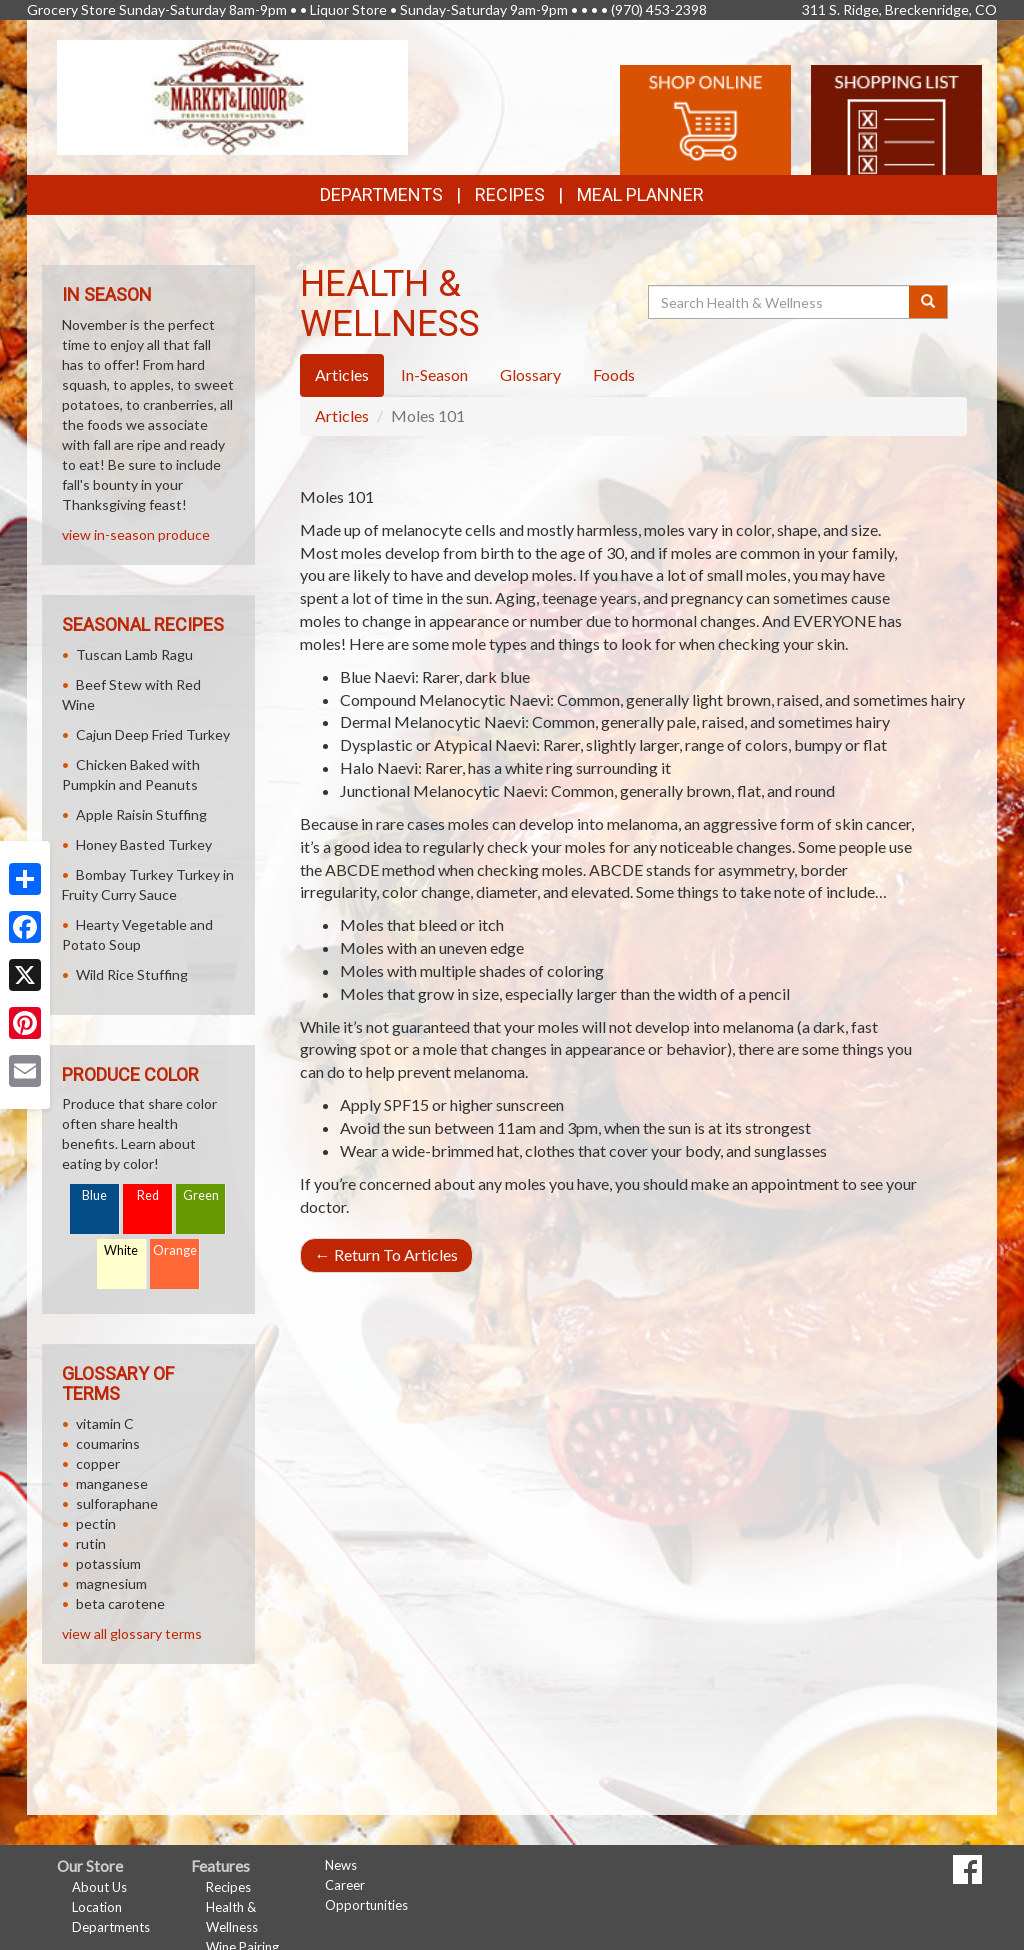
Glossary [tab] (530, 374)
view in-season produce (136, 534)
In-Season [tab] (434, 374)
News (341, 1865)
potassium (108, 1563)
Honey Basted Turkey (144, 844)
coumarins (108, 1443)
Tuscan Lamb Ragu (134, 654)
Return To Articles (386, 1254)
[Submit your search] (928, 302)
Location (97, 1907)
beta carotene (120, 1603)
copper (98, 1463)
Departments (111, 1927)
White (121, 1250)
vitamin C (105, 1423)
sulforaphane (117, 1503)
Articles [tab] (342, 374)
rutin (91, 1543)
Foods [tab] (614, 374)
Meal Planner (640, 194)
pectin (96, 1523)
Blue (94, 1195)
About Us (99, 1887)
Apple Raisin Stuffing (141, 814)
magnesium (111, 1583)
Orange (175, 1250)
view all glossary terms (132, 1633)
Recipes (510, 194)
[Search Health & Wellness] (780, 302)
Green (201, 1195)
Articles (342, 415)
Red (148, 1195)
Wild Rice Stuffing (132, 974)
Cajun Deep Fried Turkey (153, 734)
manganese (112, 1483)
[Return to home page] (232, 95)
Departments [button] (381, 194)
